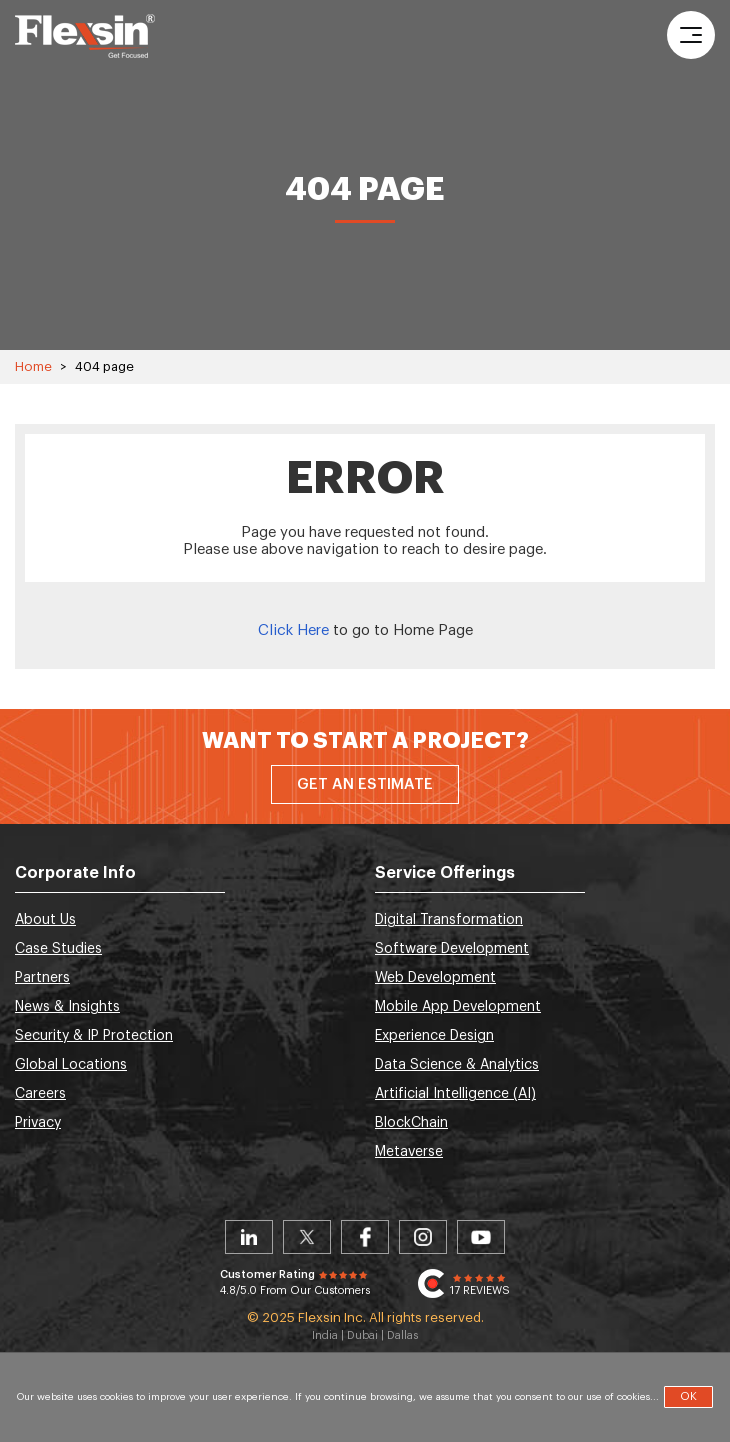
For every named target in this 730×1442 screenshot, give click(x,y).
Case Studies (58, 949)
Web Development (435, 978)
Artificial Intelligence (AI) (455, 1094)
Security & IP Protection (94, 1036)
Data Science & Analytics (457, 1065)
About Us (45, 920)
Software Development (452, 949)
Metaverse (409, 1152)
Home (33, 366)
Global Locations (71, 1065)
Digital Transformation (449, 920)
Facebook (365, 1237)
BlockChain (411, 1123)
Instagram (423, 1237)
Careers (40, 1094)
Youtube (481, 1237)
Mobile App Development (458, 1007)
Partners (42, 978)
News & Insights (67, 1007)
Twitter (307, 1237)
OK (688, 1396)
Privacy (38, 1123)
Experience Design (434, 1036)
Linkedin (249, 1237)
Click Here (293, 630)
